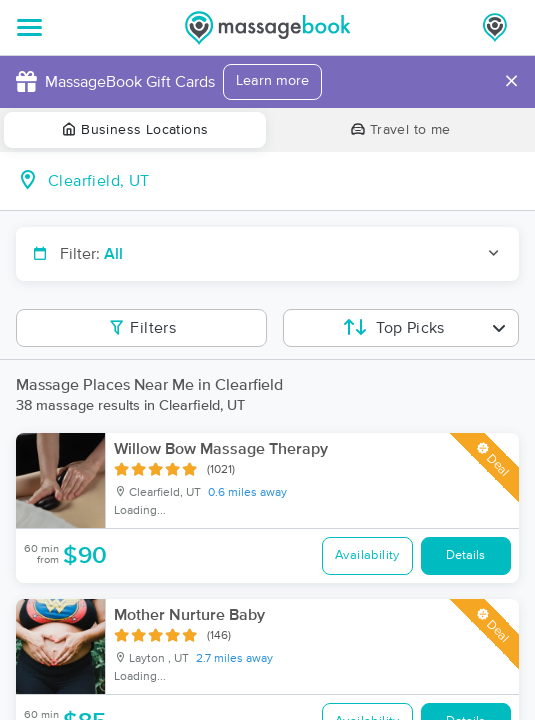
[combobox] (283, 181)
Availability (367, 555)
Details (465, 555)
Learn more (272, 81)
